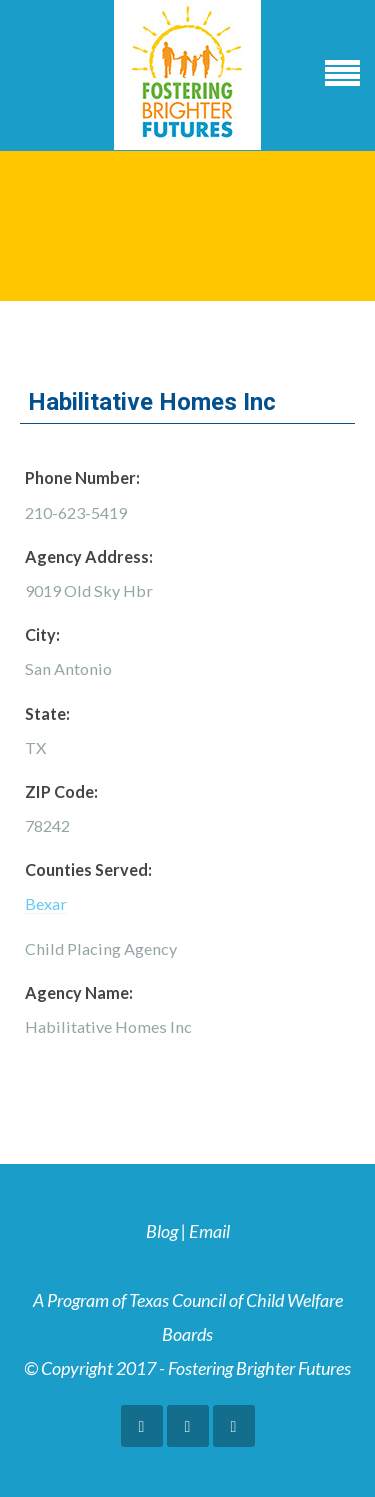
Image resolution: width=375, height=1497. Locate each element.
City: (42, 634)
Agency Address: (89, 556)
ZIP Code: (61, 791)
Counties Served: (88, 869)
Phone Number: (82, 477)
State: (47, 713)
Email (209, 1231)
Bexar (46, 903)
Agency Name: (79, 992)
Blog (162, 1231)
